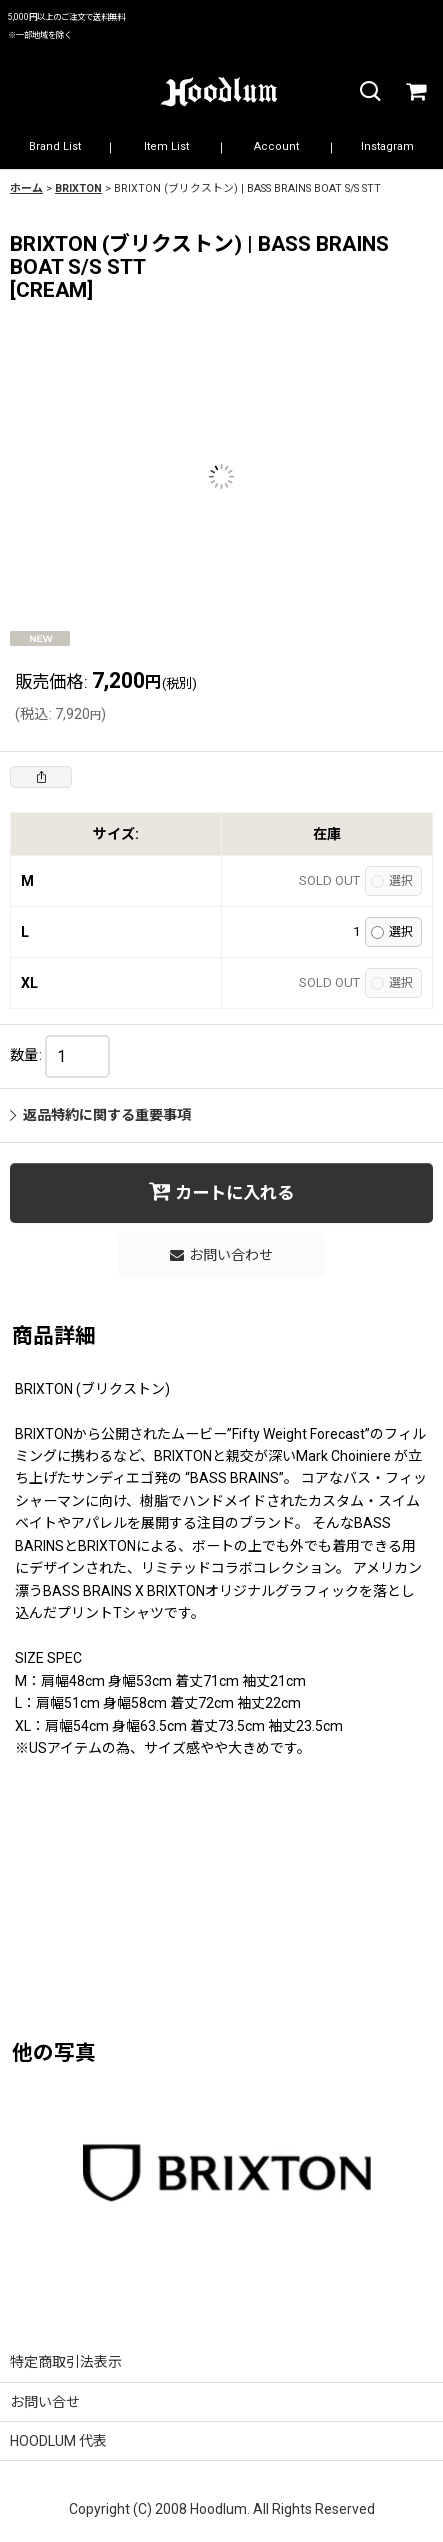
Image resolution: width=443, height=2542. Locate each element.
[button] (369, 92)
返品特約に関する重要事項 (100, 1115)
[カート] (415, 92)
